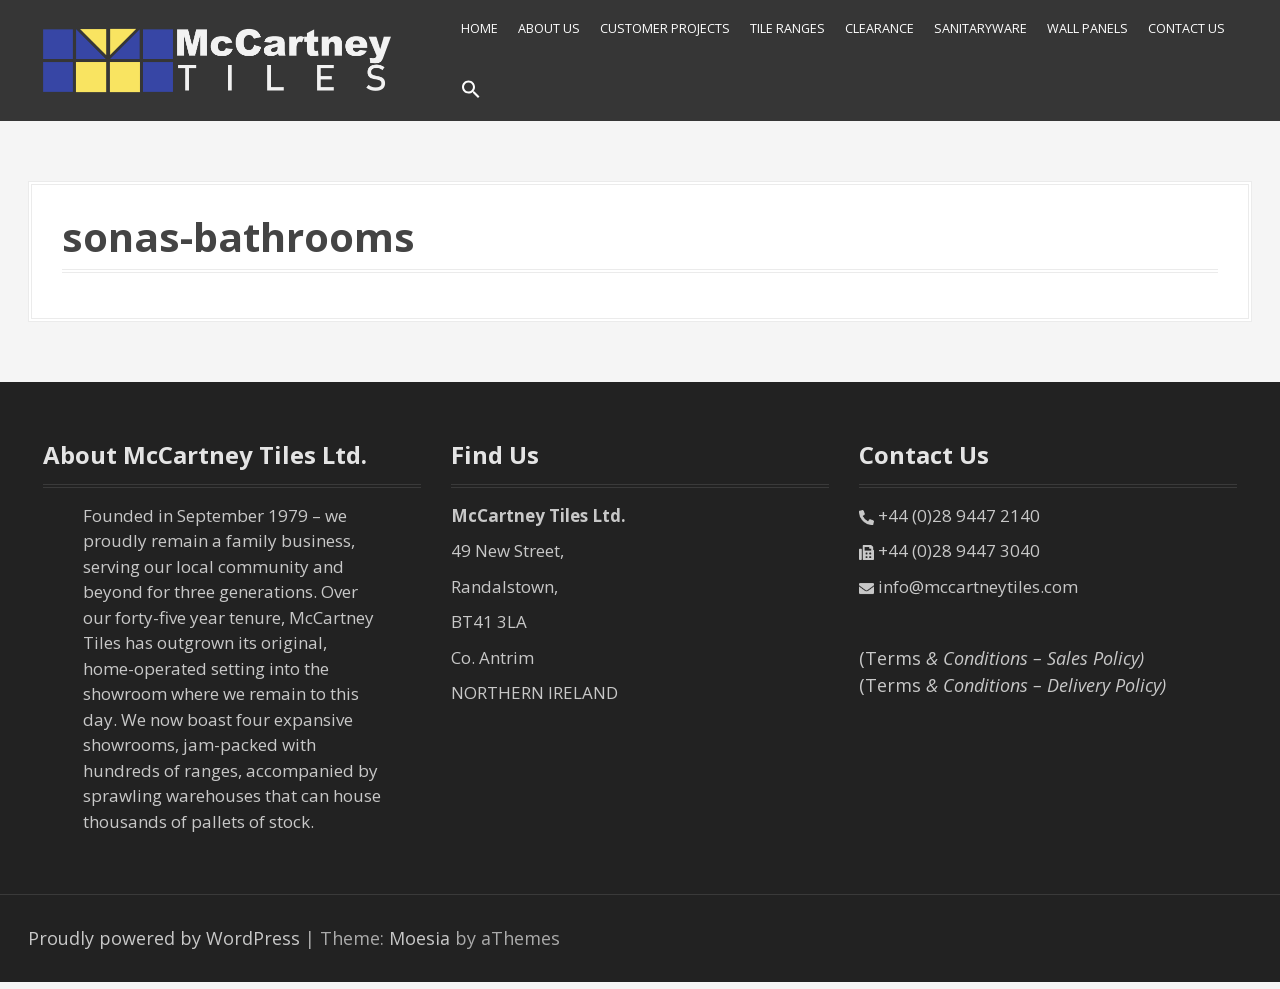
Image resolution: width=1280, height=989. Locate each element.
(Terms (1001, 658)
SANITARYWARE (980, 28)
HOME (479, 28)
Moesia (419, 938)
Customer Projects (665, 28)
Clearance (879, 28)
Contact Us (1186, 28)
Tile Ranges (787, 28)
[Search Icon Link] (471, 90)
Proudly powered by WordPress (164, 938)
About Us (549, 28)
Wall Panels (1087, 28)
